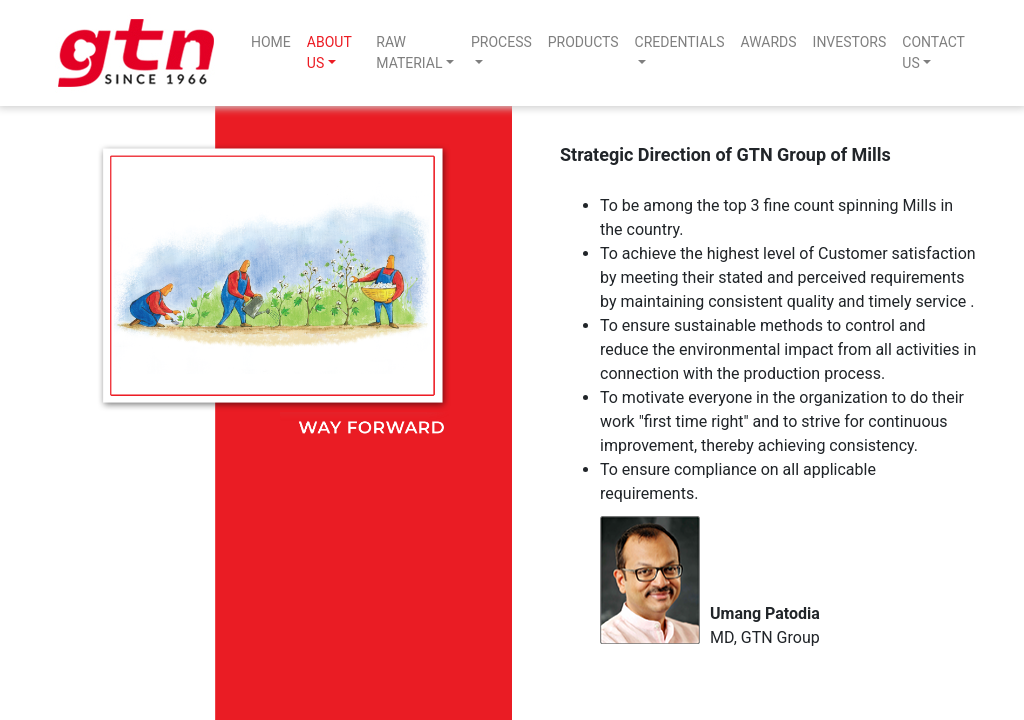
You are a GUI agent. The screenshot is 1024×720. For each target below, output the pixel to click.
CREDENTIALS (680, 42)
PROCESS (501, 42)
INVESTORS (850, 42)
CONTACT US (933, 52)
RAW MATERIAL (409, 52)
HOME (271, 42)
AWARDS (769, 42)
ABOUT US (329, 52)
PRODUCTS (583, 42)
